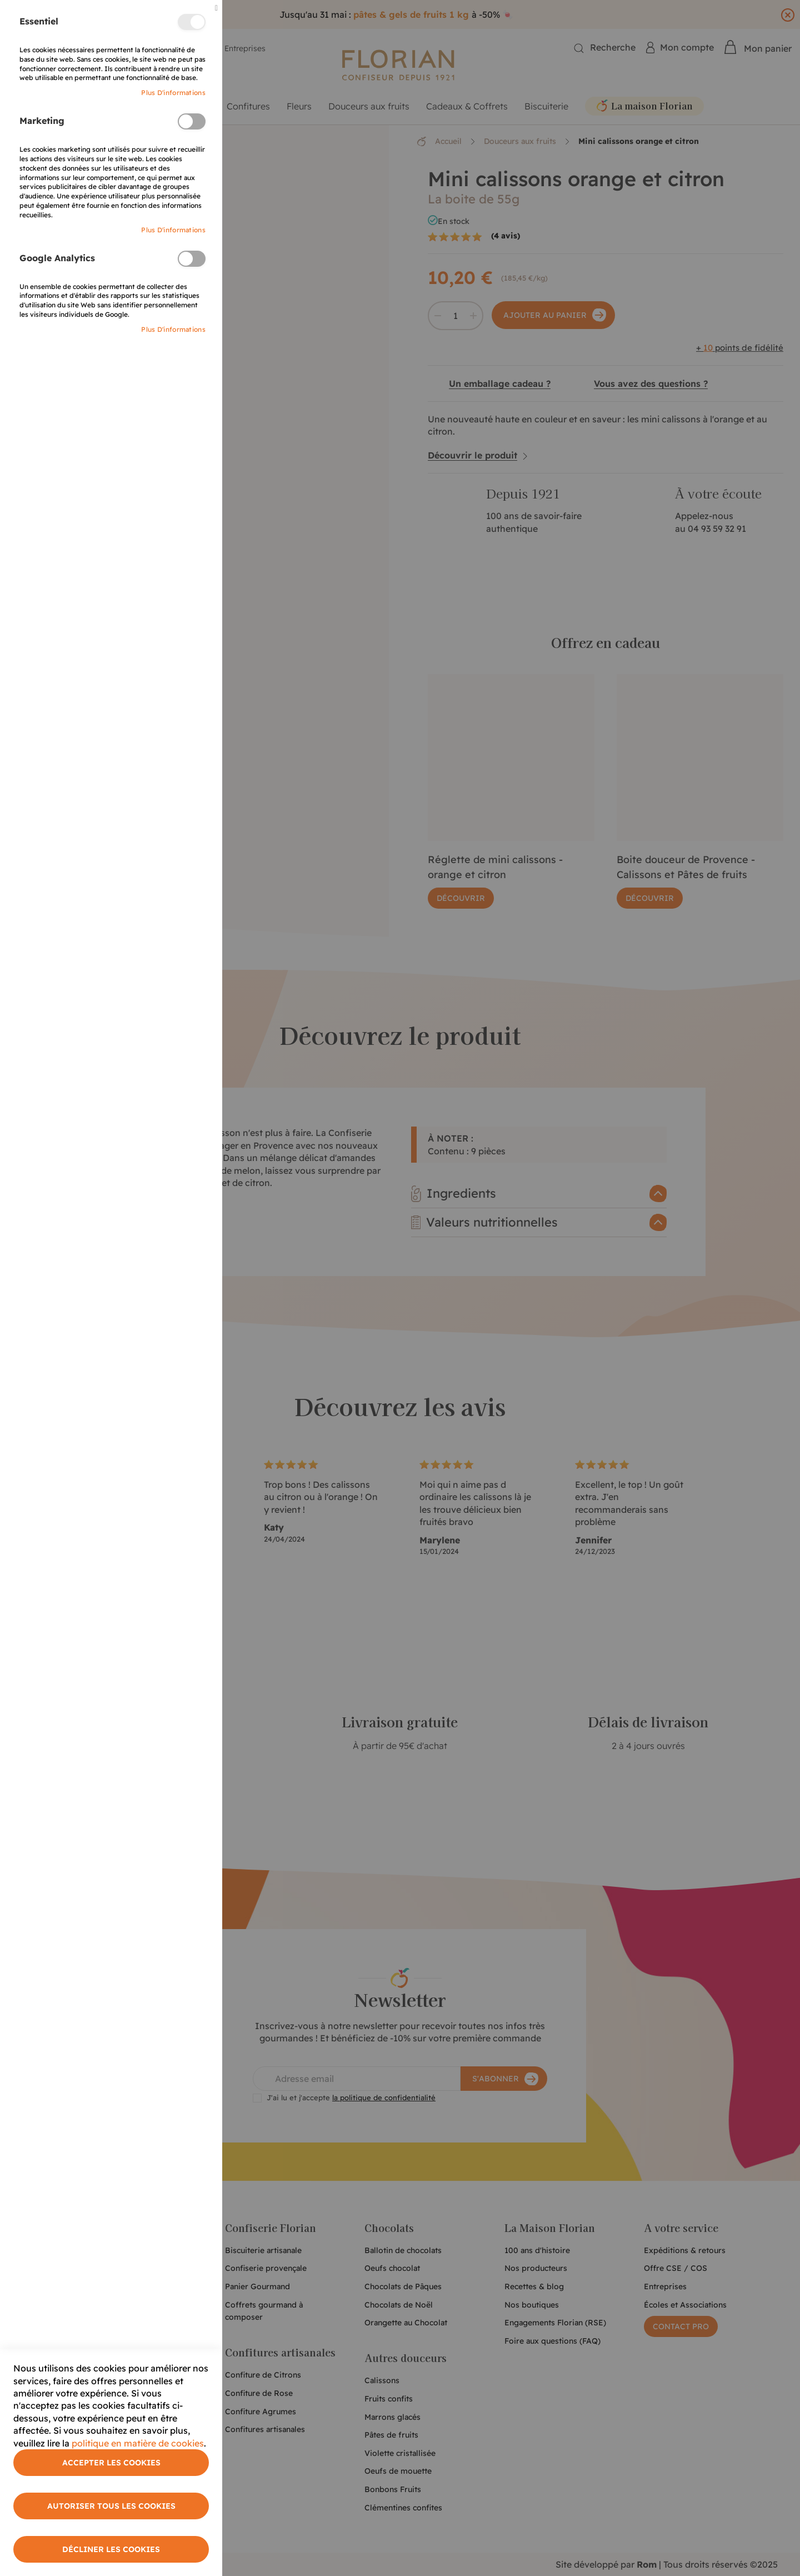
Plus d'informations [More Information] (173, 92)
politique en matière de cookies (138, 2443)
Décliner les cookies (111, 2549)
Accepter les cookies (111, 2463)
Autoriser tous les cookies (111, 2506)
